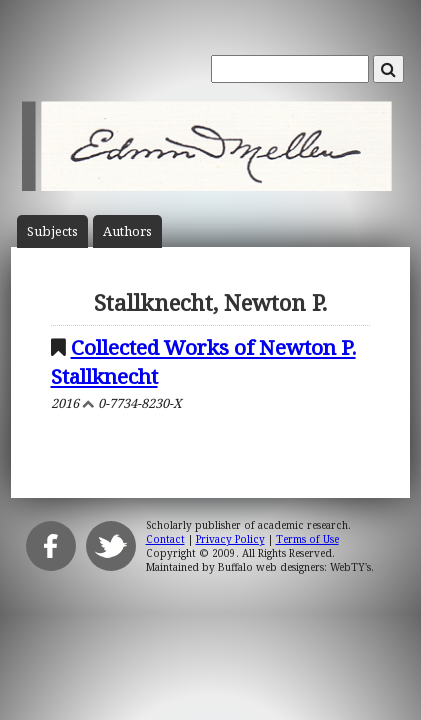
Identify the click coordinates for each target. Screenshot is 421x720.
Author (127, 231)
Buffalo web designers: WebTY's (294, 567)
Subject (52, 231)
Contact (165, 539)
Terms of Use (307, 539)
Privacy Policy (230, 539)
